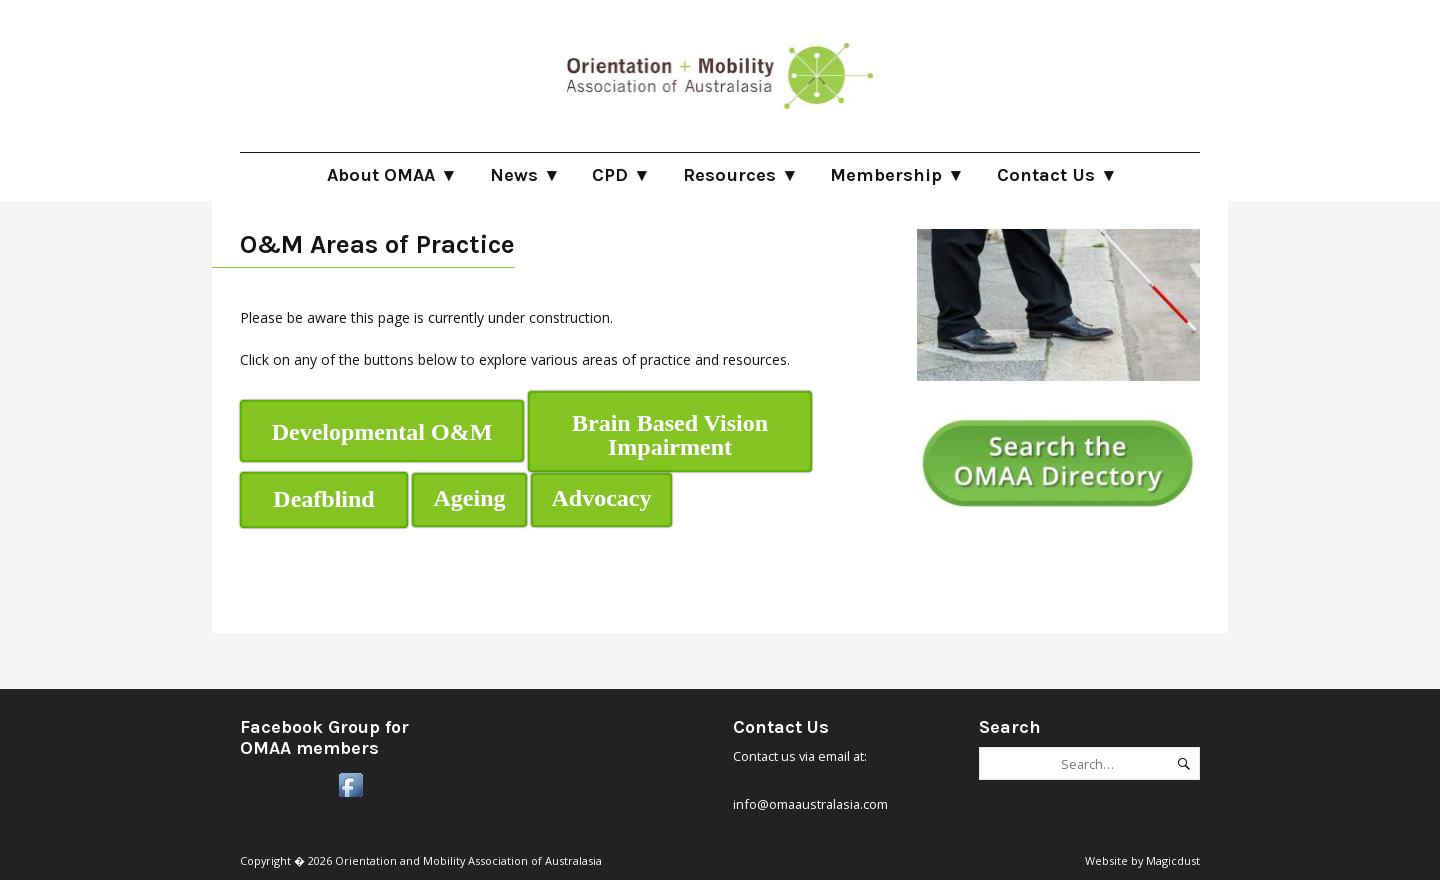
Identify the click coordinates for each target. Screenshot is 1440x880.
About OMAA (381, 175)
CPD (610, 175)
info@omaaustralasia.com (810, 804)
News (514, 175)
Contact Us (1046, 175)
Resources (729, 175)
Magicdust (1173, 860)
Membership (886, 175)
